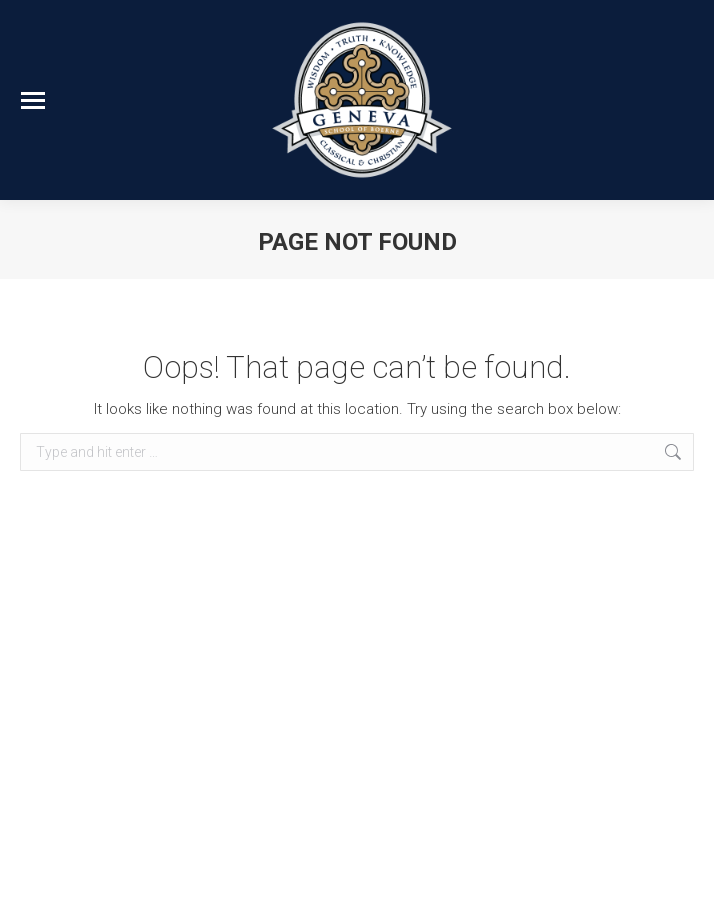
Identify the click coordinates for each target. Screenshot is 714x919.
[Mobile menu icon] (33, 100)
